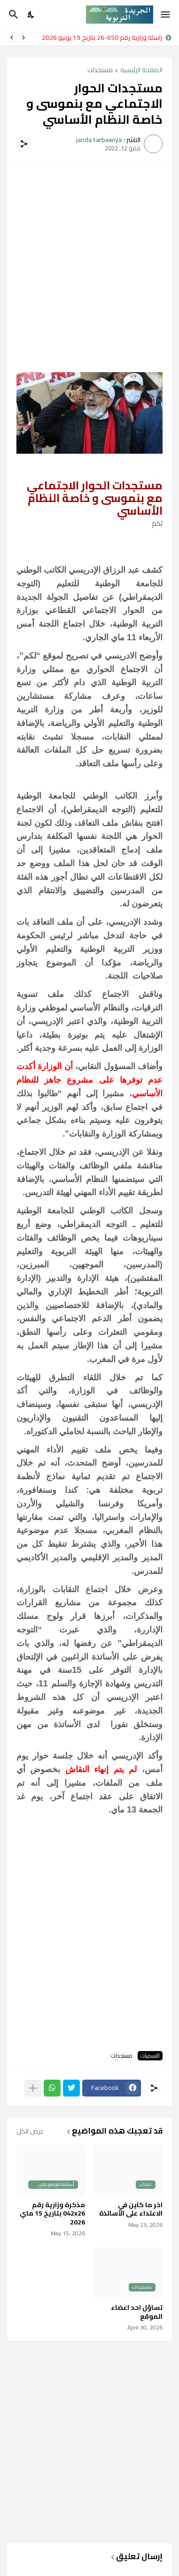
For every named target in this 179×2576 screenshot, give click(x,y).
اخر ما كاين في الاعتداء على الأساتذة (131, 2209)
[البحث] (12, 14)
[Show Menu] (166, 14)
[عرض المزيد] (32, 2088)
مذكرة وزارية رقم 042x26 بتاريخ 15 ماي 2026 (52, 2213)
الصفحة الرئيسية (141, 71)
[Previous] (23, 37)
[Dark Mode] (31, 14)
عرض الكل (30, 2131)
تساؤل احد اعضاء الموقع (137, 2311)
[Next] (11, 37)
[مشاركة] (23, 143)
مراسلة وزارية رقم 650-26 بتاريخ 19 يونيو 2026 (99, 37)
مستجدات (100, 71)
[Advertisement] (89, 261)
